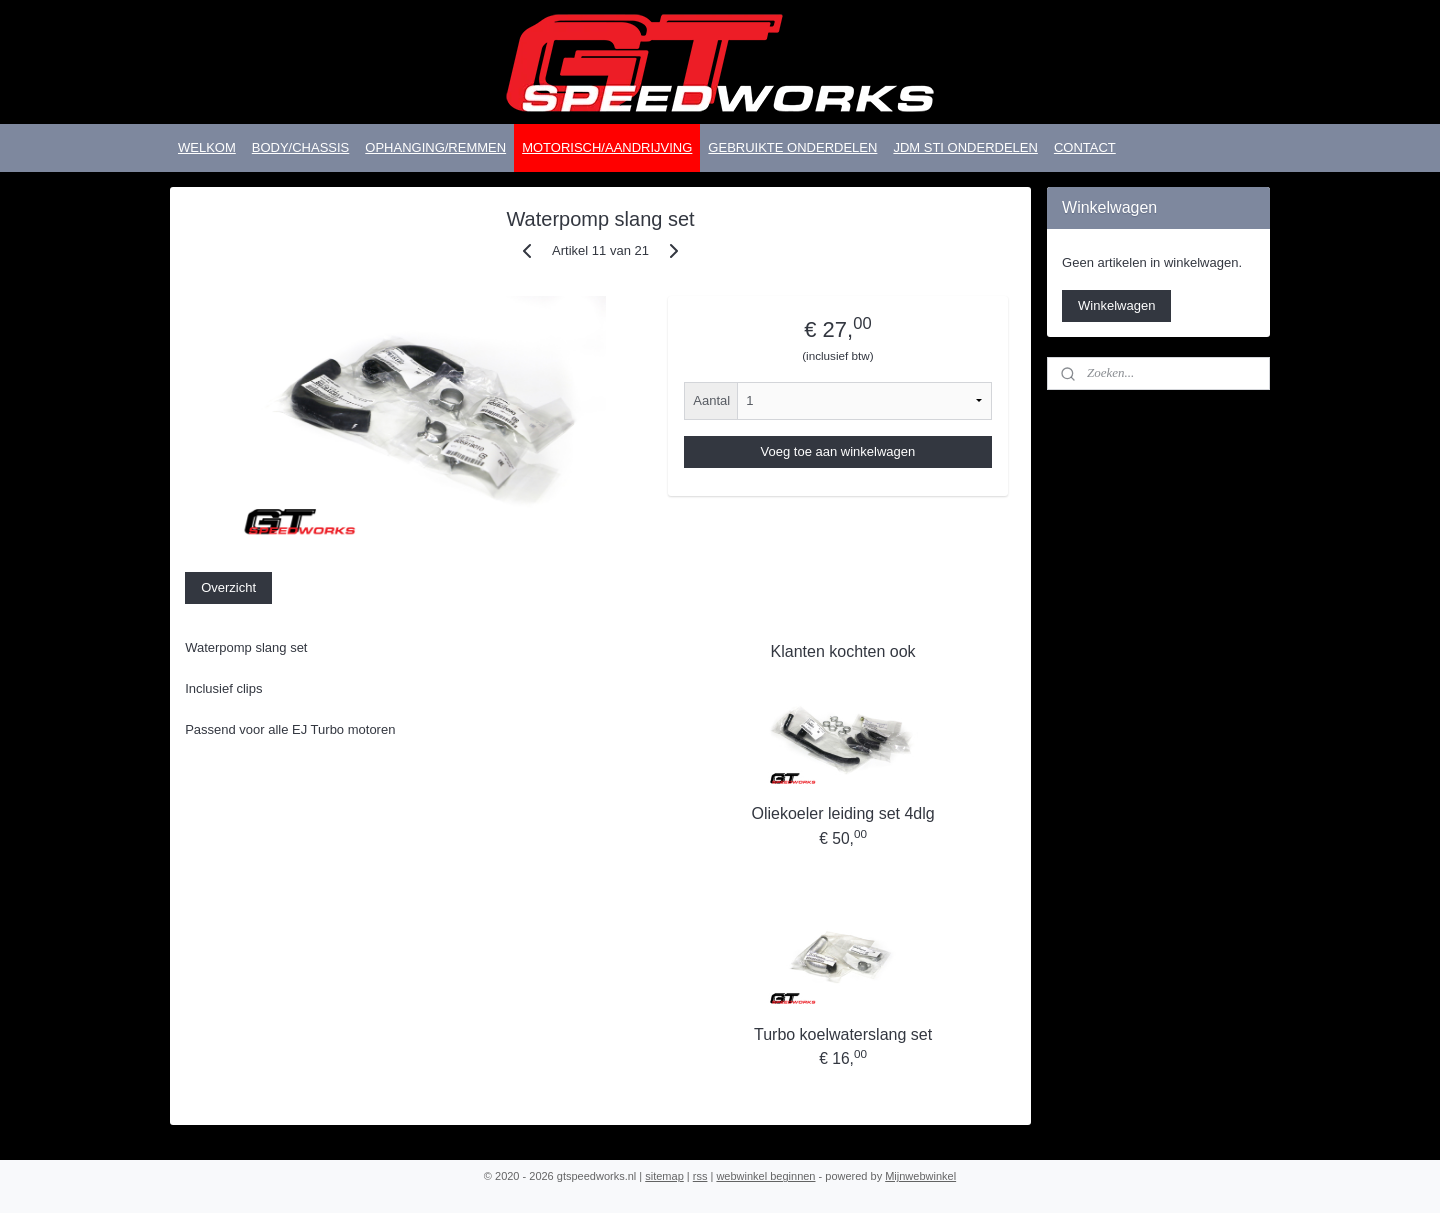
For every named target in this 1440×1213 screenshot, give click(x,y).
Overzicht (228, 587)
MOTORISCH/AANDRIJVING (607, 147)
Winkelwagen (1116, 305)
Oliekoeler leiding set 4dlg (842, 813)
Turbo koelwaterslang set (843, 1034)
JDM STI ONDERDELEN (965, 147)
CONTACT (1085, 147)
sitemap (664, 1176)
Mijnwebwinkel (920, 1176)
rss (700, 1176)
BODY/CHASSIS (301, 147)
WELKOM (207, 147)
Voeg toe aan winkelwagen (837, 451)
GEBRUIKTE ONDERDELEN (792, 147)
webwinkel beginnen (765, 1176)
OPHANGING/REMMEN (435, 147)
